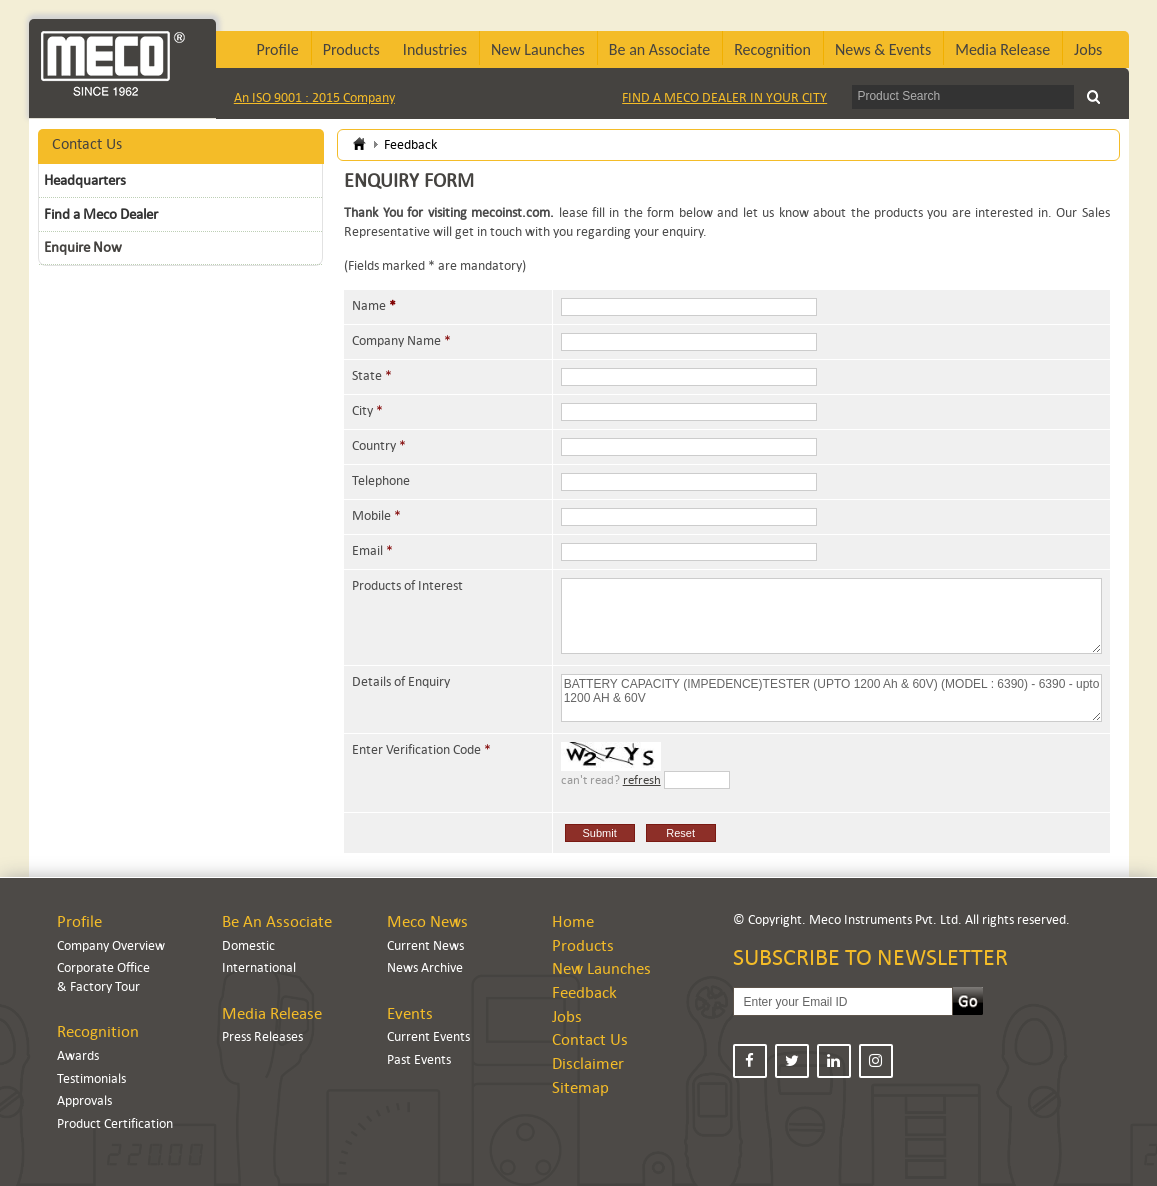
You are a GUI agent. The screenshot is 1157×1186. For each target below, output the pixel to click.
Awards (78, 1055)
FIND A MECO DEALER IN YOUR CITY (724, 97)
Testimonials (91, 1078)
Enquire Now (83, 247)
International (259, 967)
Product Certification (115, 1123)
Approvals (84, 1100)
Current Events (428, 1036)
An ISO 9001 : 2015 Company (314, 97)
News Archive (425, 967)
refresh (642, 780)
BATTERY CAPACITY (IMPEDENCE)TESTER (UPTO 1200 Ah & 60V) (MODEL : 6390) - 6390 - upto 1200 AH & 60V (832, 698)
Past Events (419, 1059)
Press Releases (262, 1036)
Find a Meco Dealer (101, 214)
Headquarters (85, 180)
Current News (425, 945)
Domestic (248, 945)
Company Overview (111, 945)
